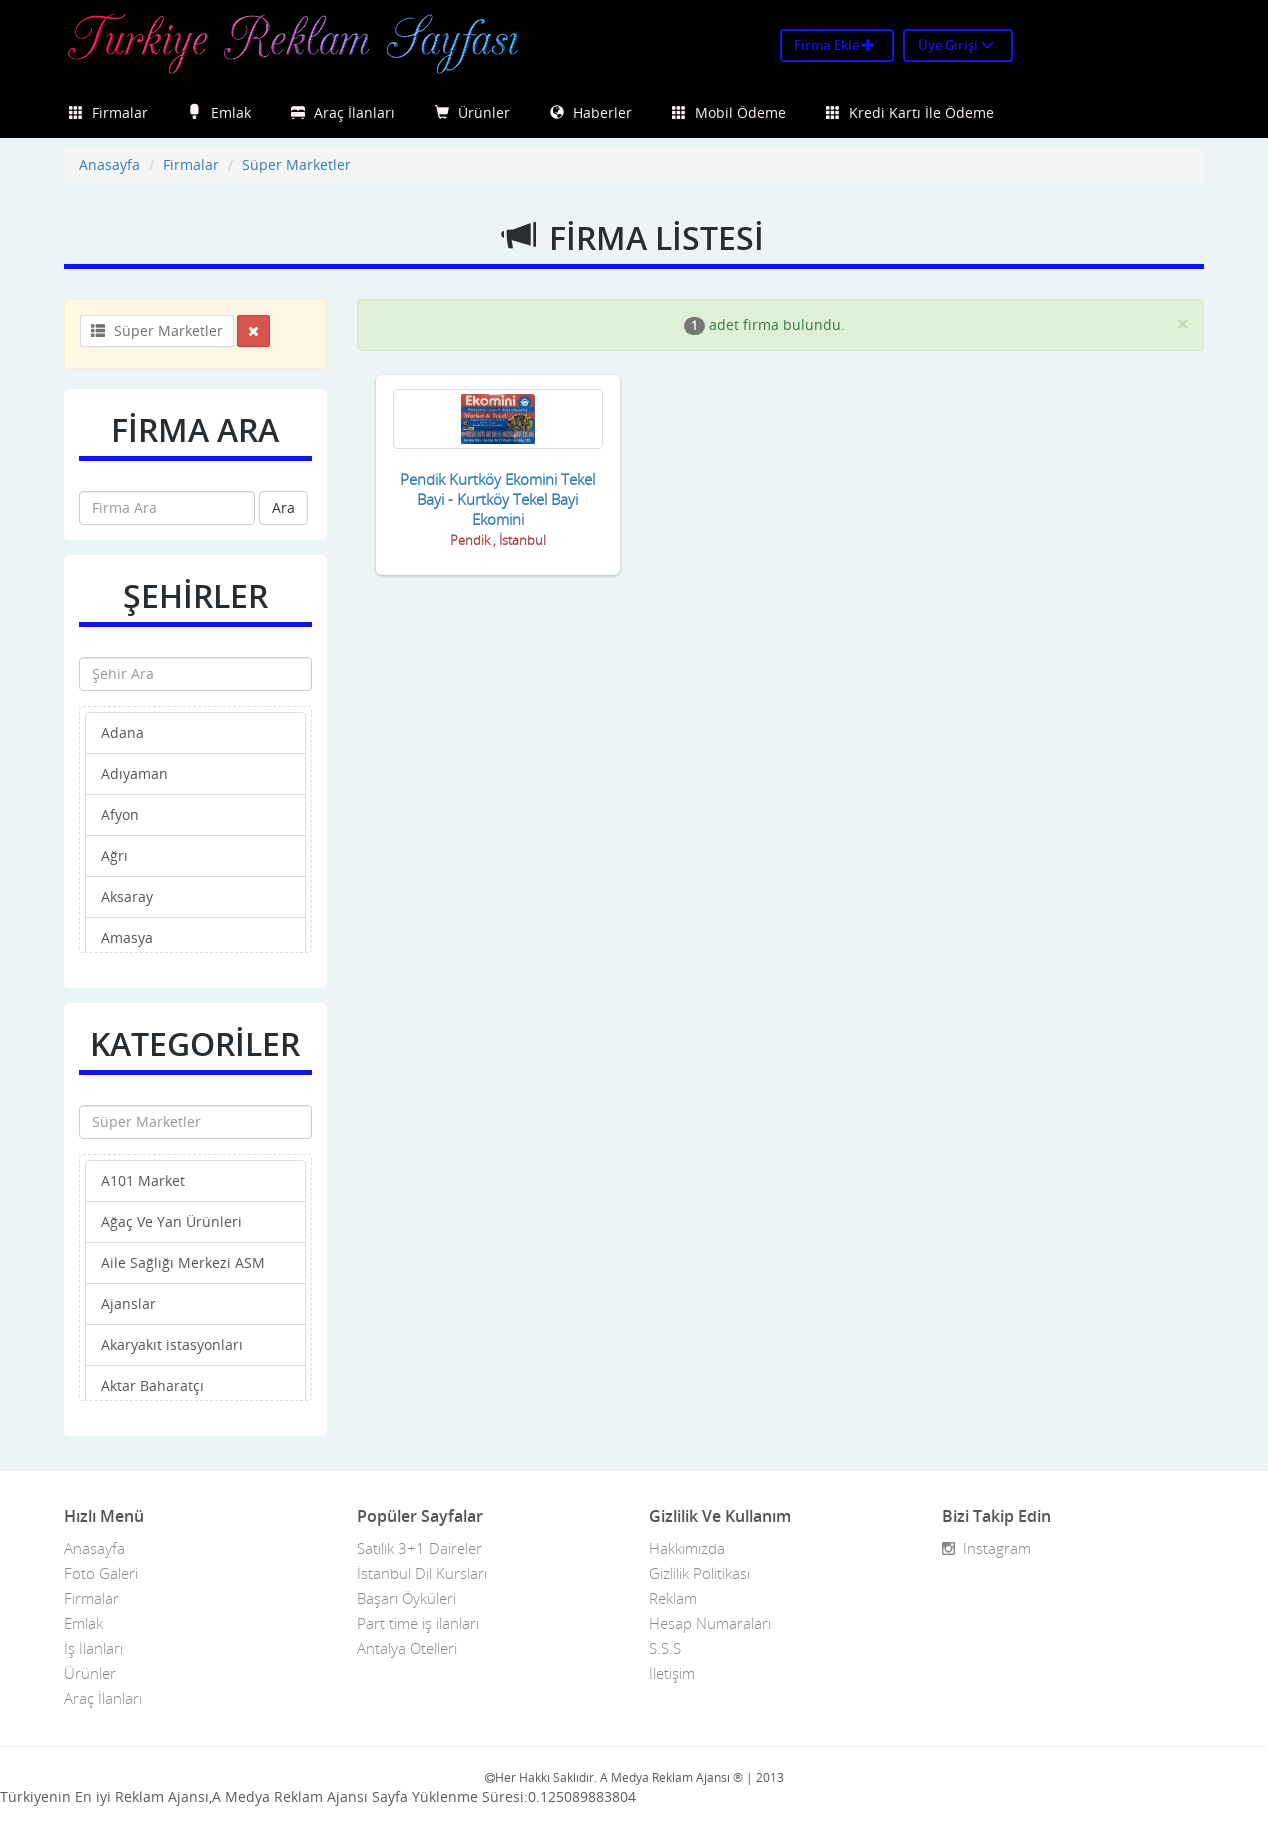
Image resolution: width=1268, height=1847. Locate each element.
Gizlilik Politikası (699, 1573)
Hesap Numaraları (710, 1623)
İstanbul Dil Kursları (422, 1573)
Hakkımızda (687, 1548)
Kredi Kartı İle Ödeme (910, 112)
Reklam (673, 1598)
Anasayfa (109, 164)
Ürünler (472, 112)
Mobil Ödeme (729, 112)
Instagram (986, 1548)
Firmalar (108, 112)
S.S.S (665, 1648)
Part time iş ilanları (418, 1623)
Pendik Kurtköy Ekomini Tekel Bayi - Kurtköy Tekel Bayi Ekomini (497, 499)
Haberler (591, 112)
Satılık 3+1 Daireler (419, 1548)
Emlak (219, 112)
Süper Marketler (296, 164)
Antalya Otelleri (407, 1648)
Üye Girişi (956, 45)
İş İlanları (93, 1648)
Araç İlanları (343, 112)
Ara (283, 507)
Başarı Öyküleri (406, 1598)
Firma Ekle (834, 45)
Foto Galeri (101, 1573)
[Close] (1183, 323)
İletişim (672, 1673)
